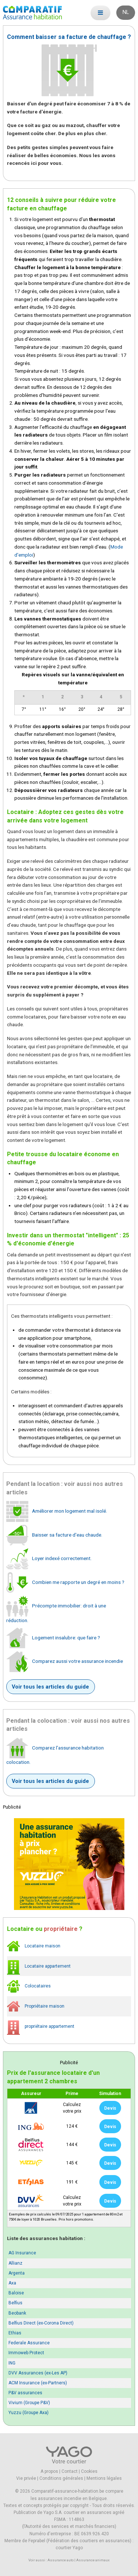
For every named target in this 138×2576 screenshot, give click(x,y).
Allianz (15, 2263)
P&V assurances (25, 2392)
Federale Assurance (29, 2342)
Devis (110, 2108)
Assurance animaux (93, 2560)
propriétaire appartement (40, 2026)
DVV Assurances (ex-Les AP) (37, 2373)
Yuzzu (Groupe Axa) (28, 2412)
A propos (49, 2471)
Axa (12, 2283)
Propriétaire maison (35, 2006)
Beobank (17, 2313)
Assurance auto (60, 2560)
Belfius (15, 2302)
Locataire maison (33, 1946)
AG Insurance (22, 2252)
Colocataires (29, 1986)
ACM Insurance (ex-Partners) (37, 2382)
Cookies (89, 2471)
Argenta (16, 2273)
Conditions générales (61, 2478)
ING (11, 2363)
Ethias (14, 2333)
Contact (69, 2471)
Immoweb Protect (26, 2352)
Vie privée (26, 2478)
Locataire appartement (39, 1966)
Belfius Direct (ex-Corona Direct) (41, 2323)
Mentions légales (104, 2478)
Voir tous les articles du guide (50, 1687)
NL (126, 12)
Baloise (16, 2292)
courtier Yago (69, 2547)
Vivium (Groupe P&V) (29, 2402)
